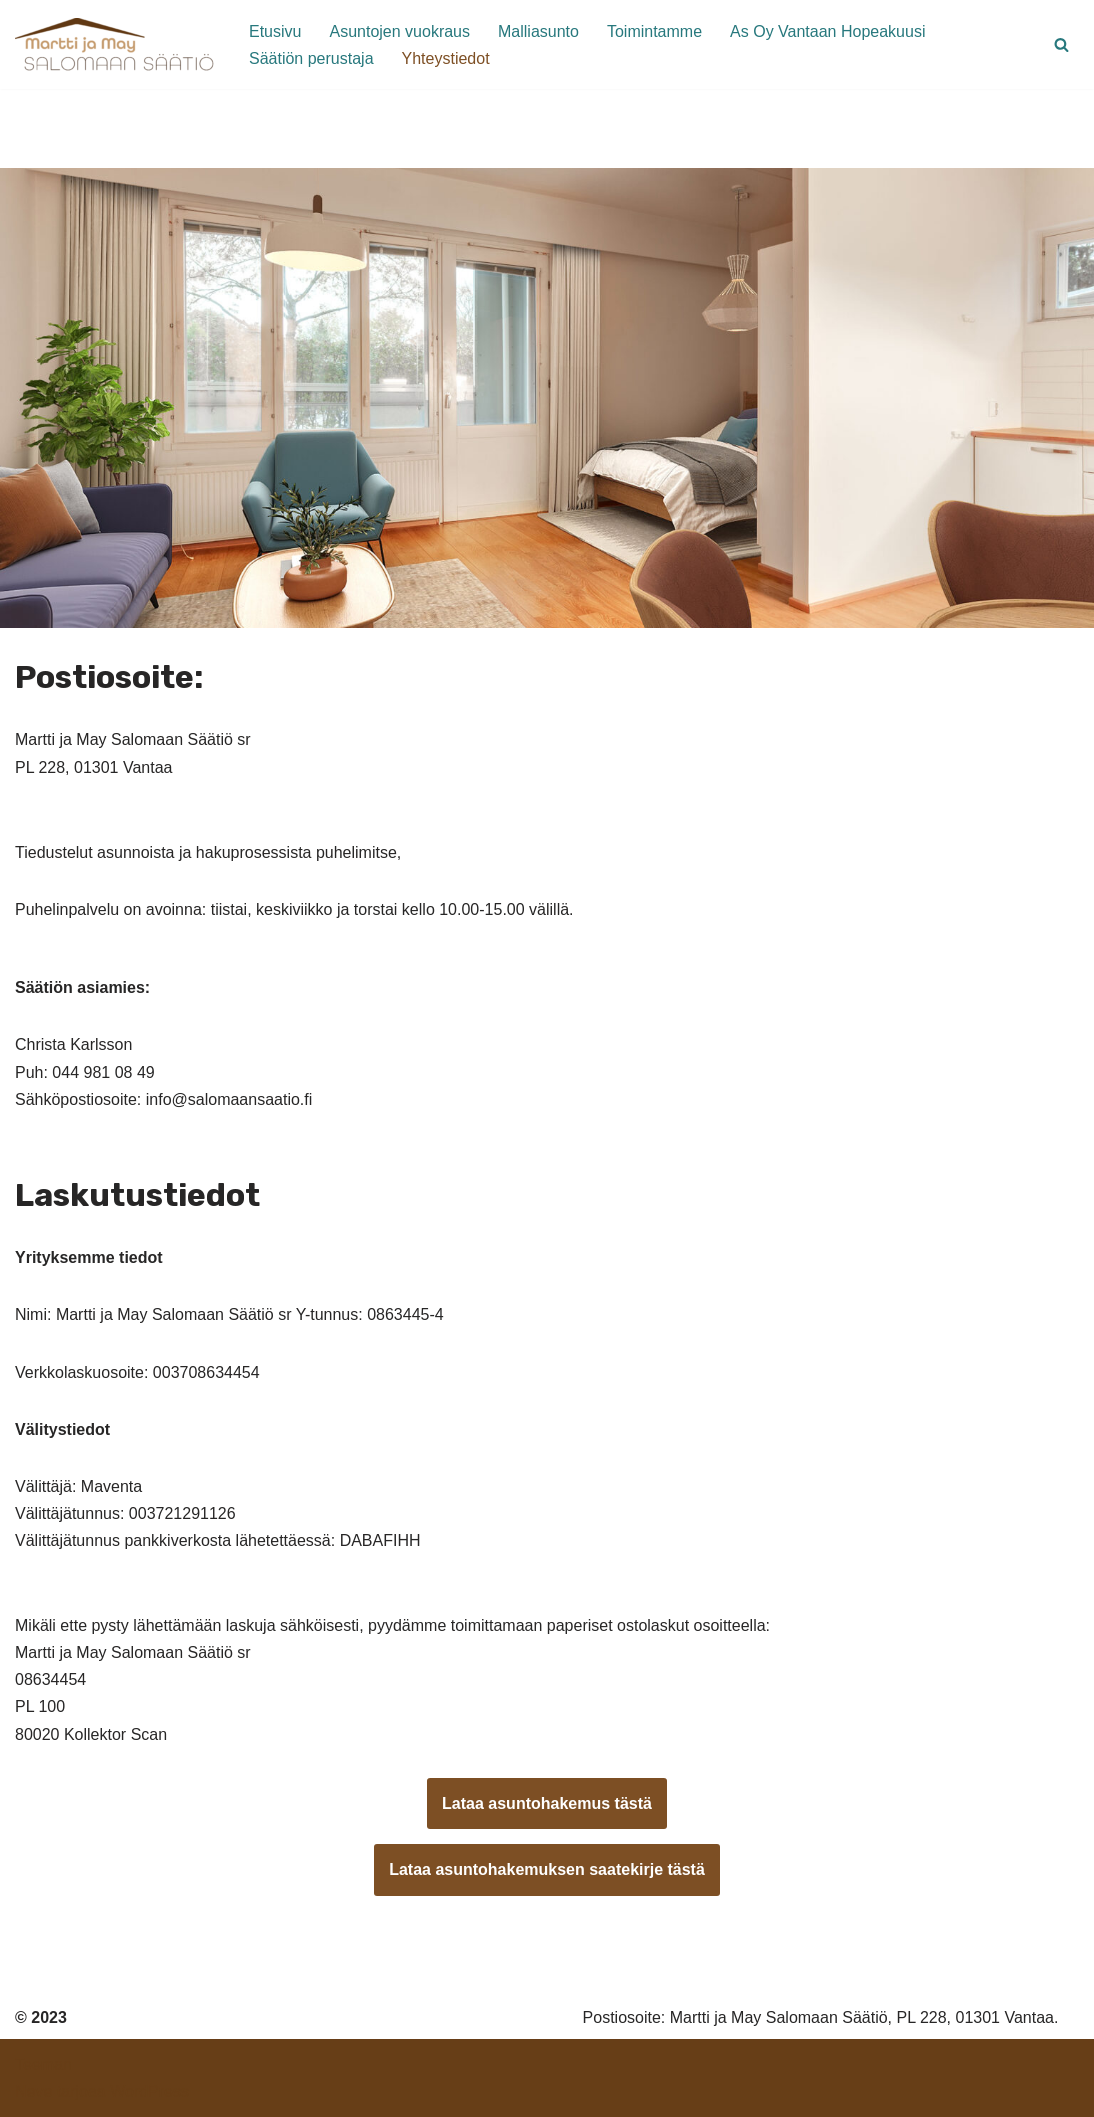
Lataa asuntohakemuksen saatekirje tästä (547, 1869)
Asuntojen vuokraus (399, 31)
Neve (33, 2091)
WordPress (149, 2091)
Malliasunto (538, 31)
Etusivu (275, 31)
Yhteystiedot (446, 58)
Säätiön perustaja (311, 58)
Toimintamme (654, 31)
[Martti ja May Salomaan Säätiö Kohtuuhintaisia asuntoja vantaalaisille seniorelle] (115, 44)
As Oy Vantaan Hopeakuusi (827, 31)
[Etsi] (1061, 44)
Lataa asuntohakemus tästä (547, 1803)
